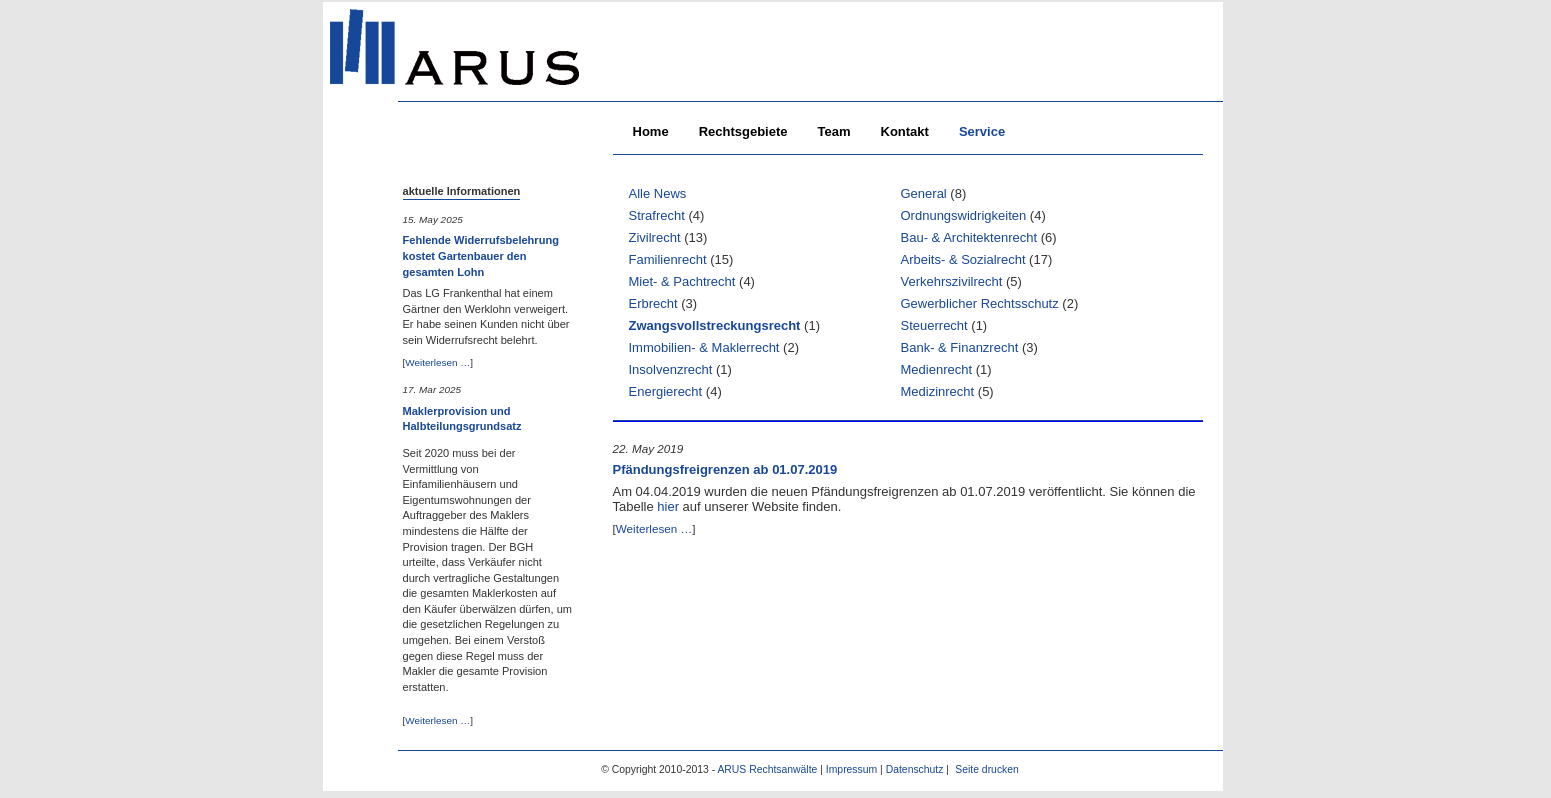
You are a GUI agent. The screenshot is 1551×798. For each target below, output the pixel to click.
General (924, 193)
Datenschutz (915, 769)
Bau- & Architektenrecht (969, 237)
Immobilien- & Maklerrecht (704, 347)
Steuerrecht (934, 325)
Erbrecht (653, 303)
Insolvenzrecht (671, 369)
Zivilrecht (655, 237)
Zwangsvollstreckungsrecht (715, 325)
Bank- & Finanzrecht (960, 347)
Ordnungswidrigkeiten (964, 215)
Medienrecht (937, 369)
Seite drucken (987, 769)
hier (668, 506)
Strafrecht (657, 215)
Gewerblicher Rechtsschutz (980, 303)
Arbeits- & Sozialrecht (963, 259)
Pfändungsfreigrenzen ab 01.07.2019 (725, 469)
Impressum (851, 769)
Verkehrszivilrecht (952, 281)
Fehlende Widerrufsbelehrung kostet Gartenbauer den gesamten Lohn (481, 255)
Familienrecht (668, 259)
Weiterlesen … (437, 362)
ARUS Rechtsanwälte (767, 769)
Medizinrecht (938, 391)
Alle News (658, 193)
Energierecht (666, 391)
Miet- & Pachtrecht (682, 281)
